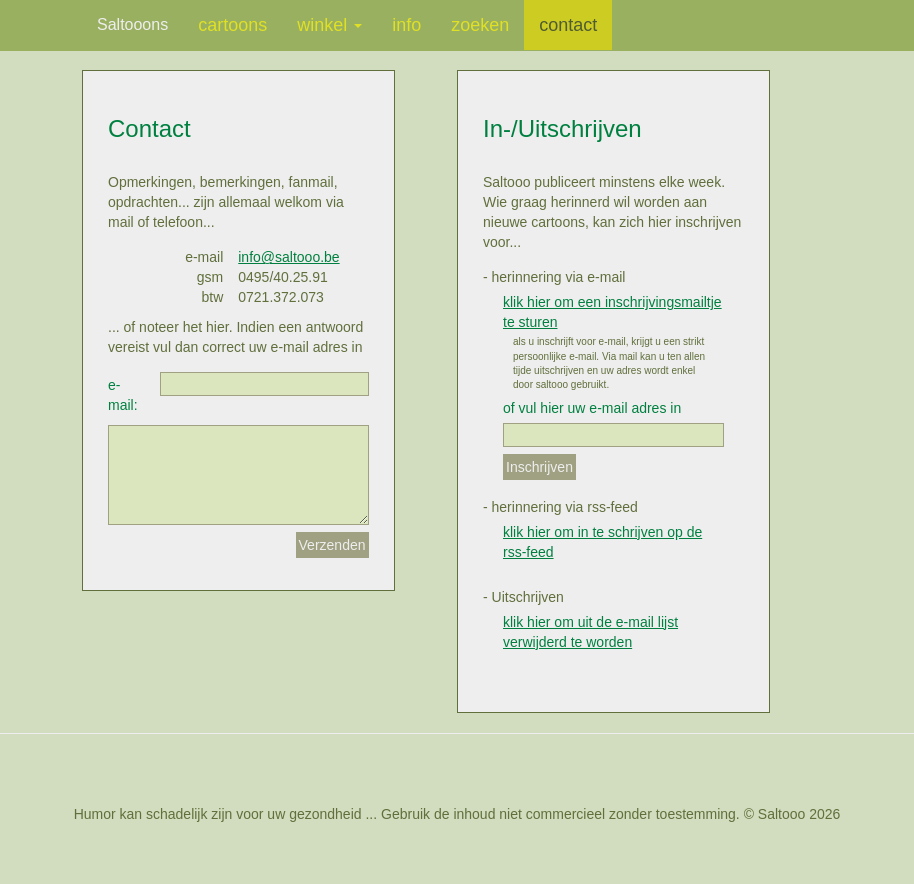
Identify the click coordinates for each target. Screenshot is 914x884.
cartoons (232, 25)
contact (568, 25)
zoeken (480, 25)
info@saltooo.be (288, 257)
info (406, 25)
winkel (329, 25)
